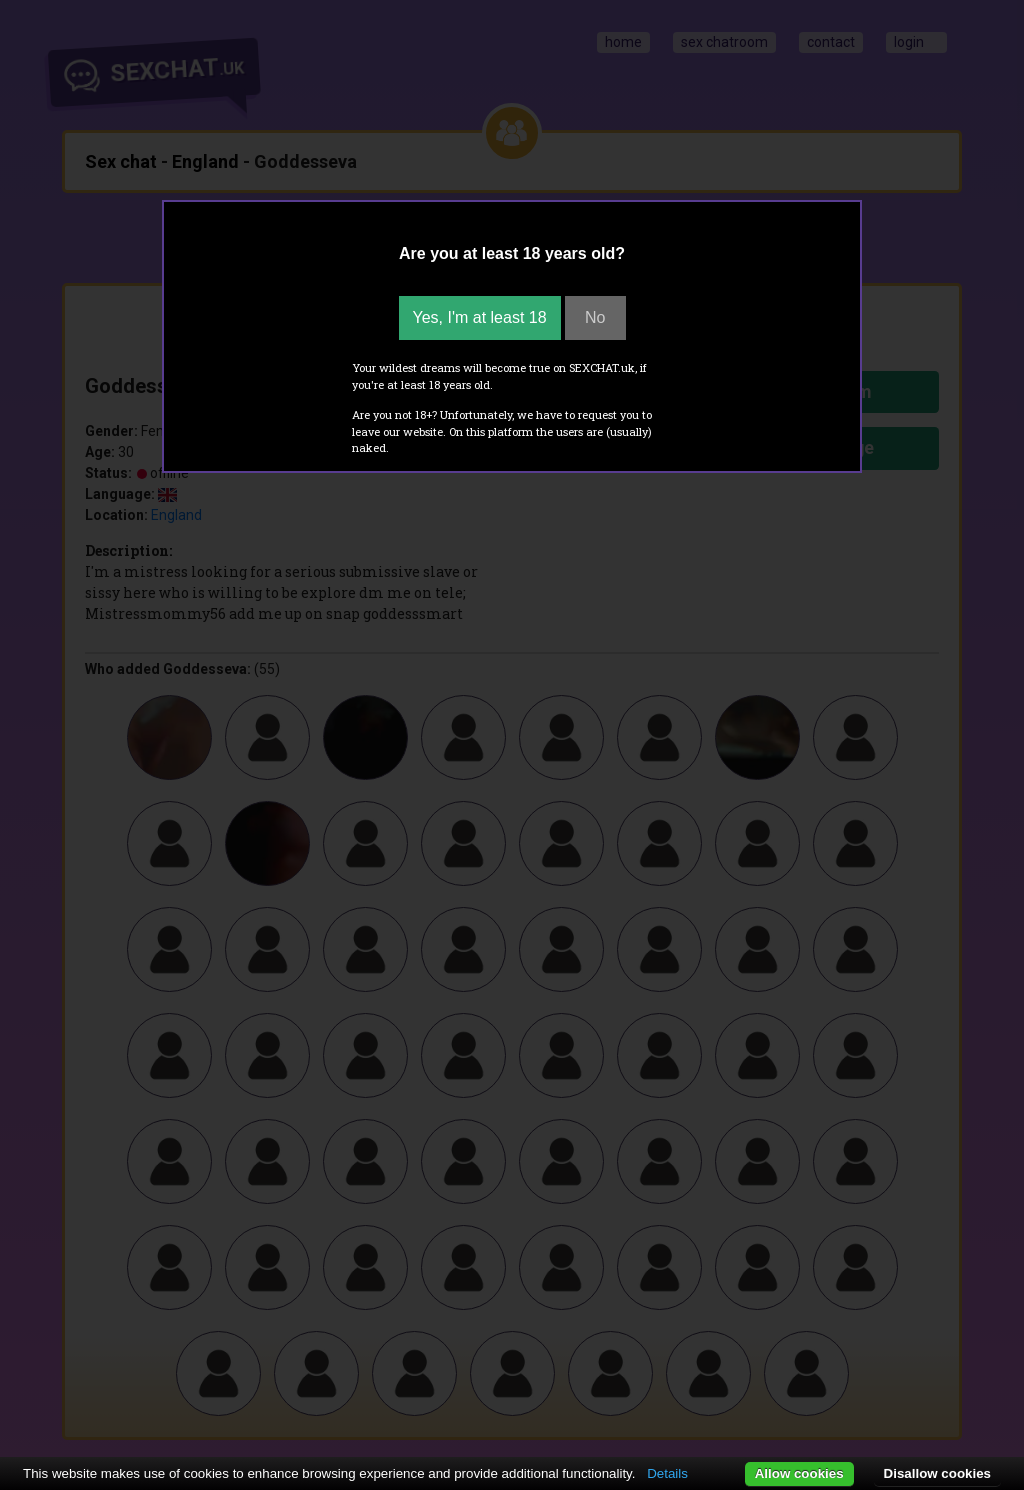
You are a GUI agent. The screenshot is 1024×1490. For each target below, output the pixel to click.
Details (667, 1473)
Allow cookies (799, 1473)
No (595, 317)
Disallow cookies (937, 1473)
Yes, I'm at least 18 (480, 317)
